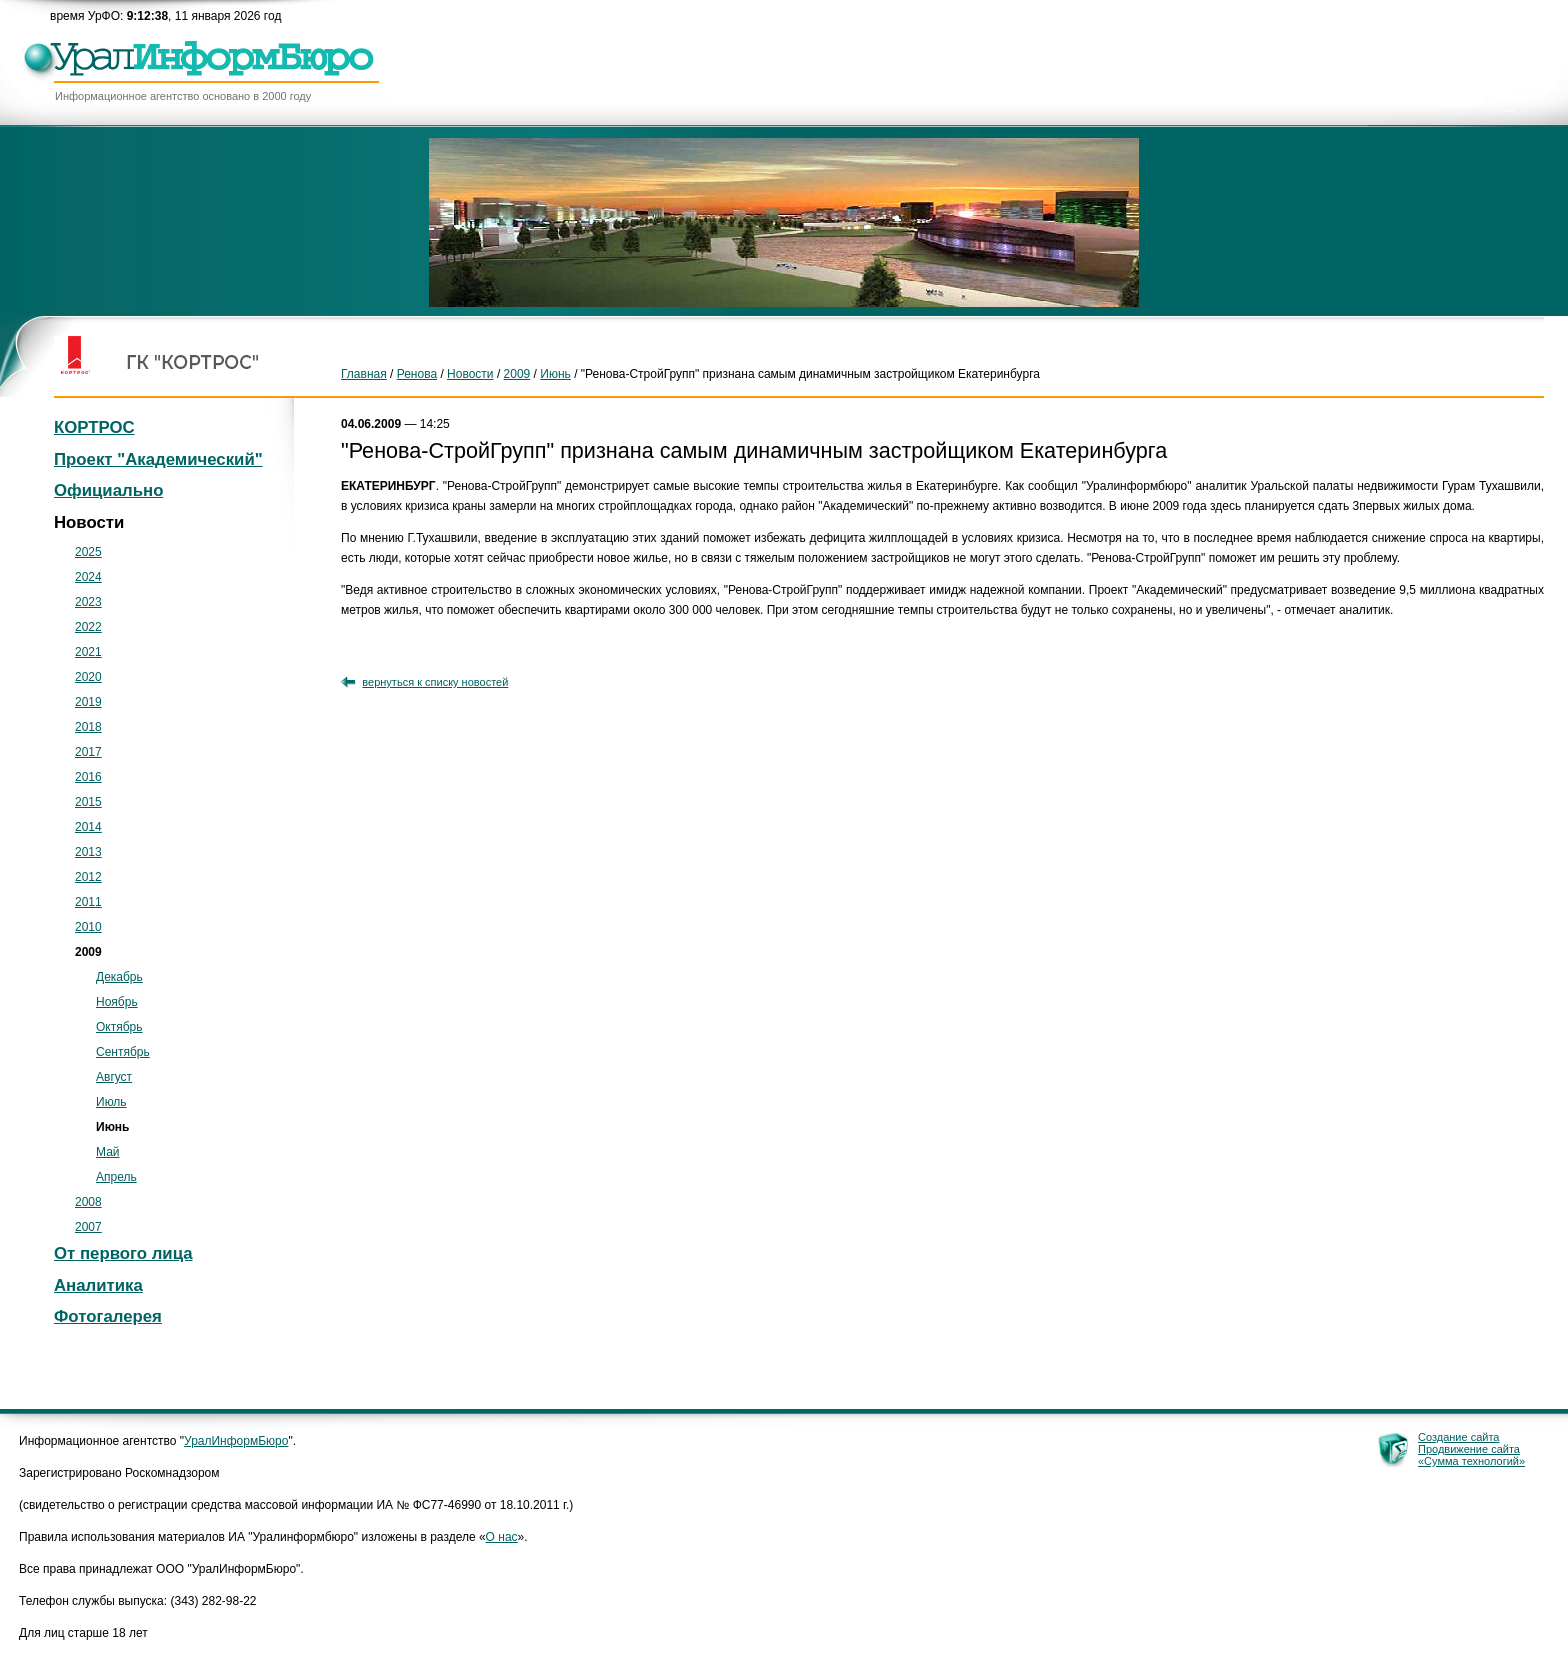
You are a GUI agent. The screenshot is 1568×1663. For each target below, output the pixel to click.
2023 (88, 602)
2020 (88, 677)
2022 (88, 627)
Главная (364, 374)
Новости (470, 374)
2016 (88, 777)
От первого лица (123, 1253)
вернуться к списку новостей (435, 682)
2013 (88, 852)
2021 (88, 652)
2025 (88, 552)
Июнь (555, 374)
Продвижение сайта (1469, 1449)
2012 (88, 877)
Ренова (417, 374)
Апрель (116, 1177)
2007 (88, 1227)
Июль (111, 1102)
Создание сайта (1458, 1437)
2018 (88, 727)
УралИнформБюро (236, 1441)
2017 (88, 752)
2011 (88, 902)
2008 (88, 1202)
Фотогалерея (108, 1316)
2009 (517, 374)
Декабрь (119, 977)
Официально (108, 490)
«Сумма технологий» (1471, 1461)
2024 (88, 577)
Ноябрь (117, 1002)
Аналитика (98, 1285)
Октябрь (119, 1027)
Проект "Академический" (158, 459)
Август (114, 1077)
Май (108, 1152)
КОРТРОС (94, 427)
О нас (502, 1537)
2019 (88, 702)
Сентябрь (123, 1052)
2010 (88, 927)
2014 (88, 827)
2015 (88, 802)
